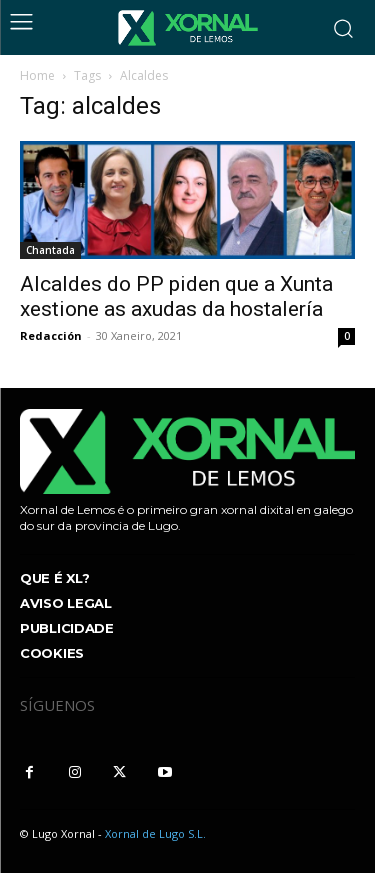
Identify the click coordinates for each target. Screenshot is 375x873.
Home (37, 75)
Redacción (51, 335)
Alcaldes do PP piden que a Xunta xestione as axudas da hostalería (176, 296)
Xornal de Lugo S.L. (155, 833)
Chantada (50, 250)
